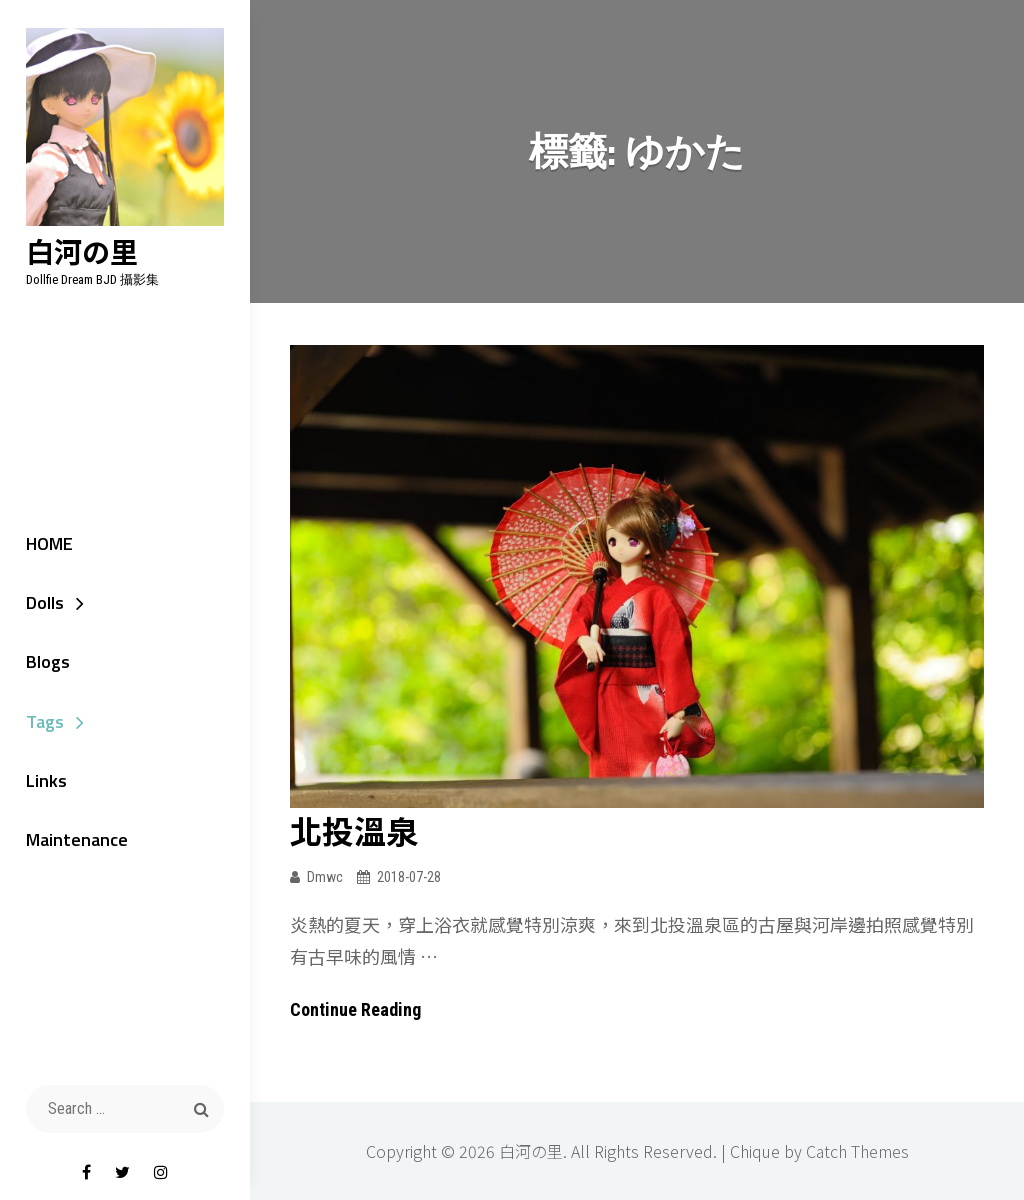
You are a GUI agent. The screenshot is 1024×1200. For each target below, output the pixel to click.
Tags (44, 722)
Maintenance (76, 841)
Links (45, 781)
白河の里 (81, 253)
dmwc (325, 877)
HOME (48, 543)
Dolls (44, 603)
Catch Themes (857, 1151)
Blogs (47, 662)
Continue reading (355, 1009)
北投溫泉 (354, 830)
